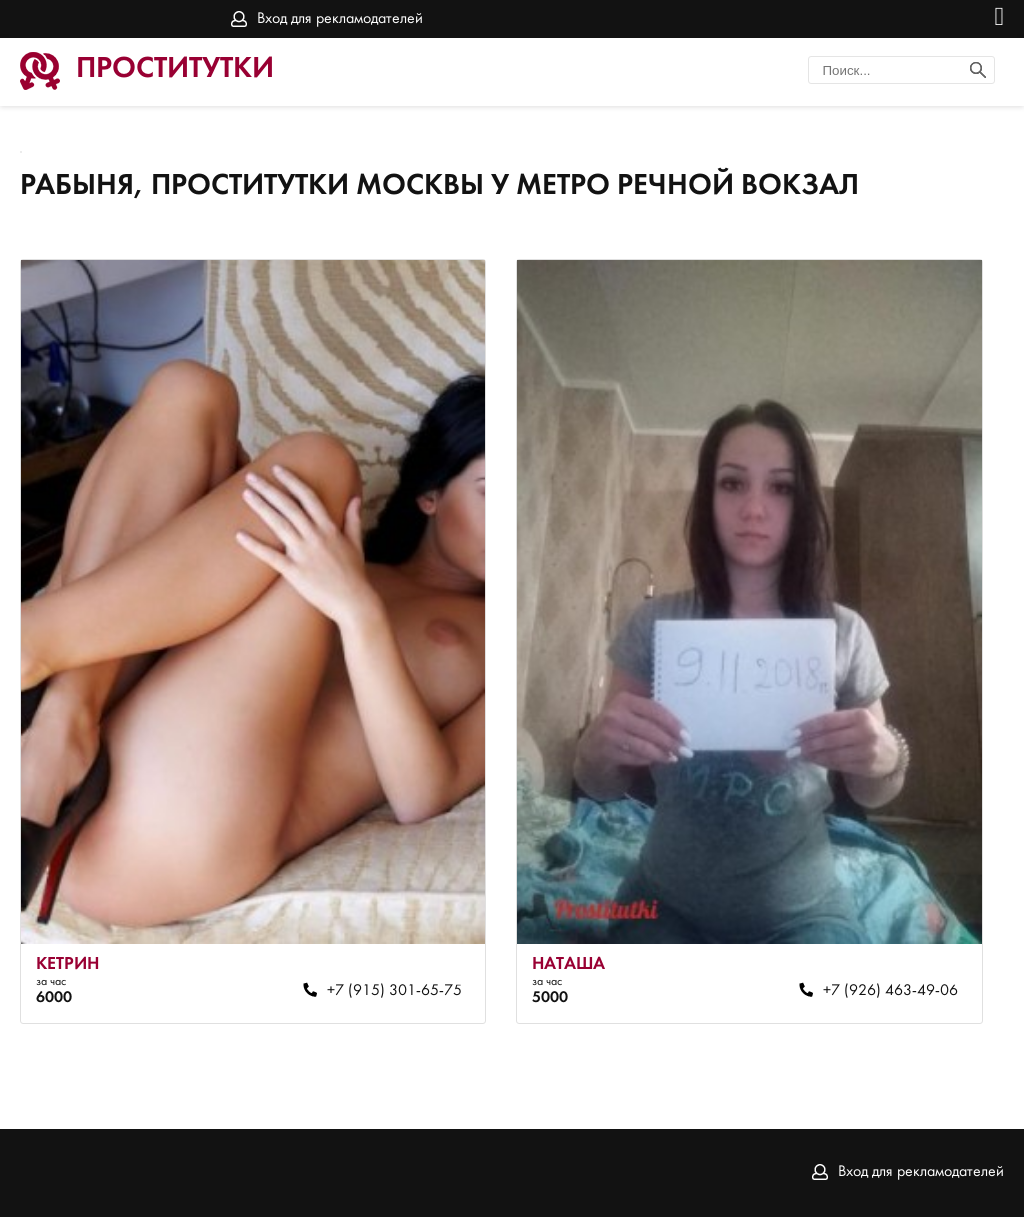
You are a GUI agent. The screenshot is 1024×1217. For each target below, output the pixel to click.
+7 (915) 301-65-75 (394, 991)
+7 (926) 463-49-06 (890, 991)
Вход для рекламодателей (340, 19)
